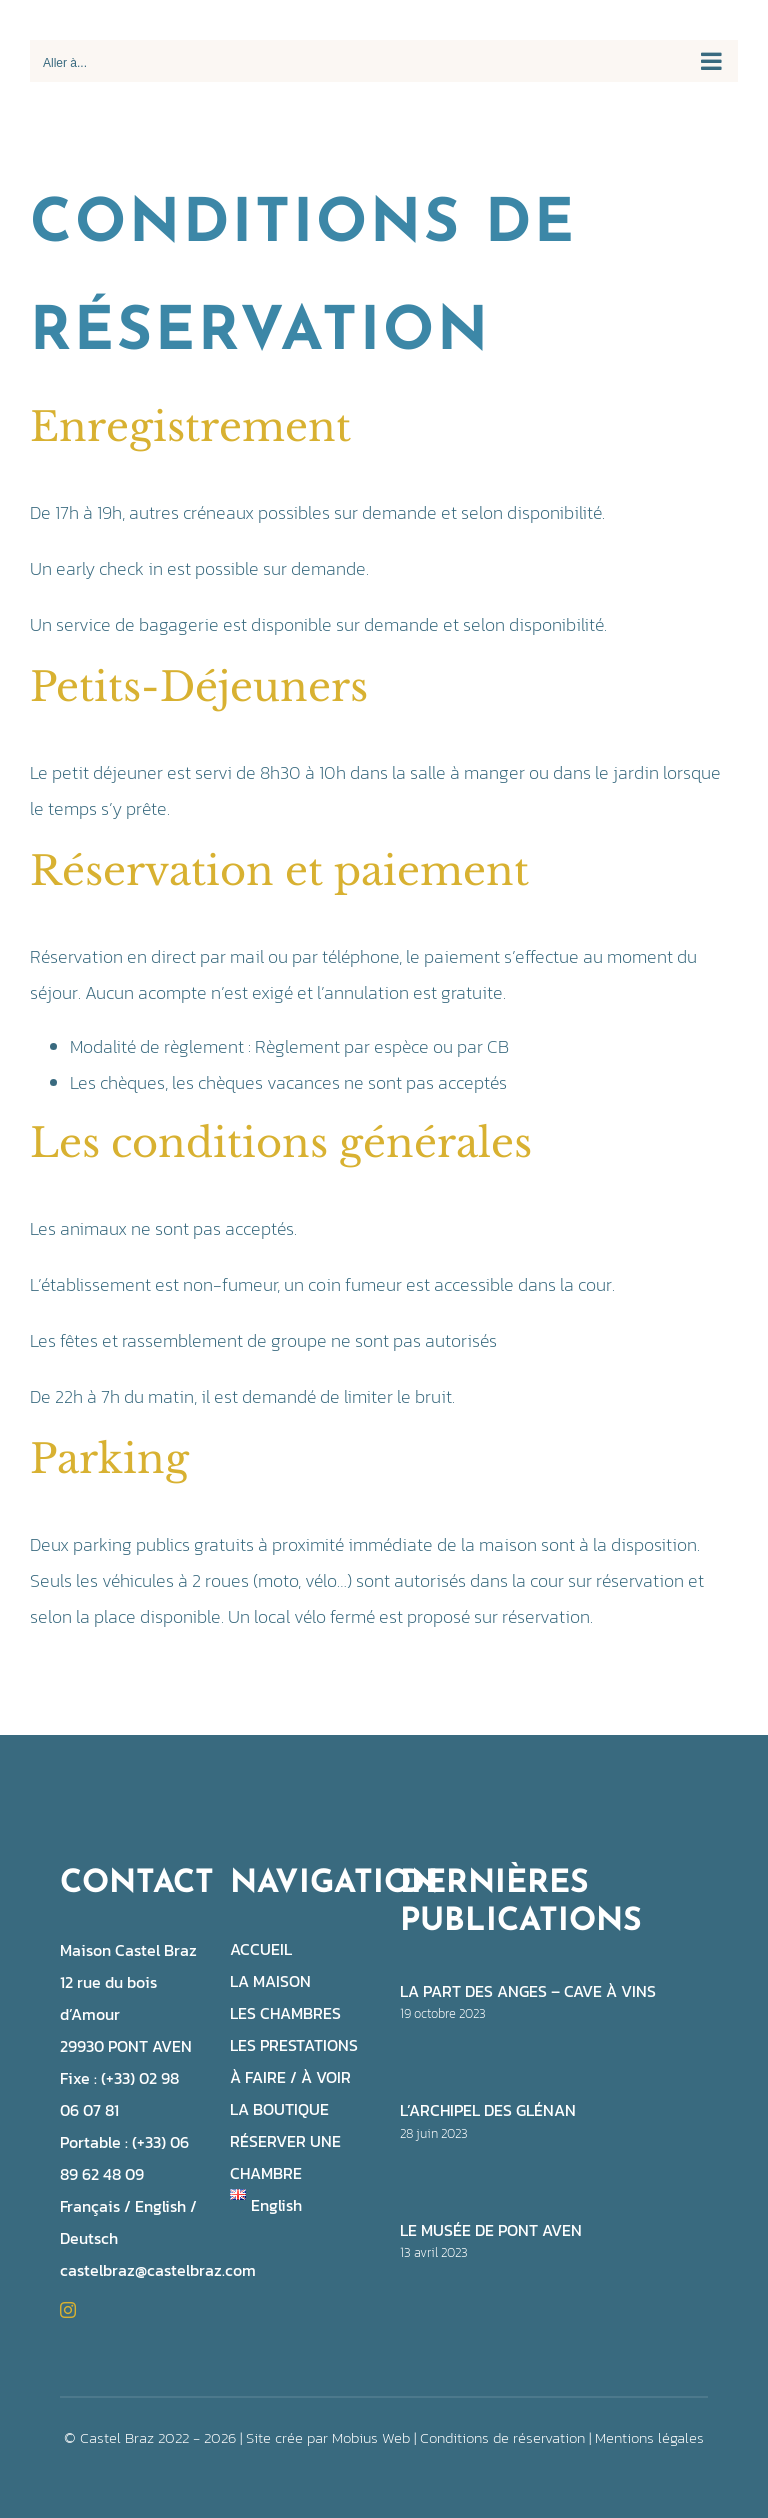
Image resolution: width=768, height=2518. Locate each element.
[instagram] (68, 2310)
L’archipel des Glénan (488, 2110)
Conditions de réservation (502, 2437)
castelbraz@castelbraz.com (158, 2270)
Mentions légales (649, 2437)
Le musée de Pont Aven (491, 2230)
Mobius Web (371, 2437)
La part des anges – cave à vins (528, 1991)
